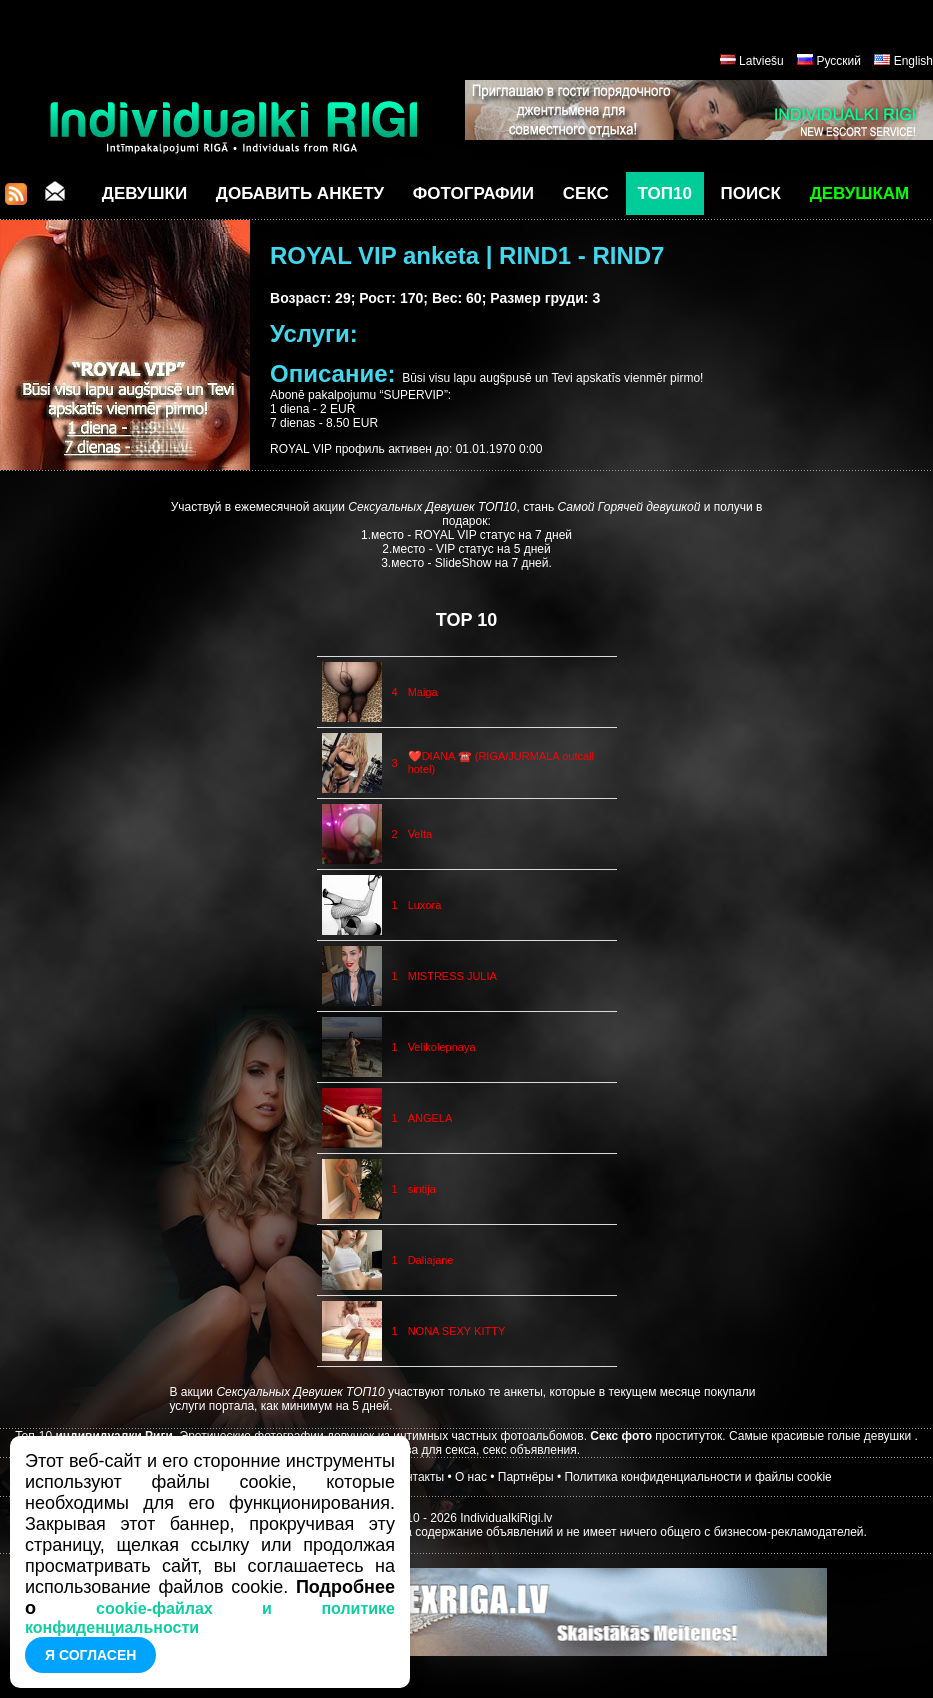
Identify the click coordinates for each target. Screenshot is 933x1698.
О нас (471, 1477)
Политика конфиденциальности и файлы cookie (697, 1477)
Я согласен (90, 1655)
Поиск (751, 193)
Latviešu (761, 61)
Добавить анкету (300, 193)
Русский (838, 61)
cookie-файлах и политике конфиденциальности (210, 1618)
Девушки (144, 193)
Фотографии (473, 193)
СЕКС (586, 193)
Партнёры (526, 1477)
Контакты (418, 1477)
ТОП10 (665, 193)
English (913, 61)
